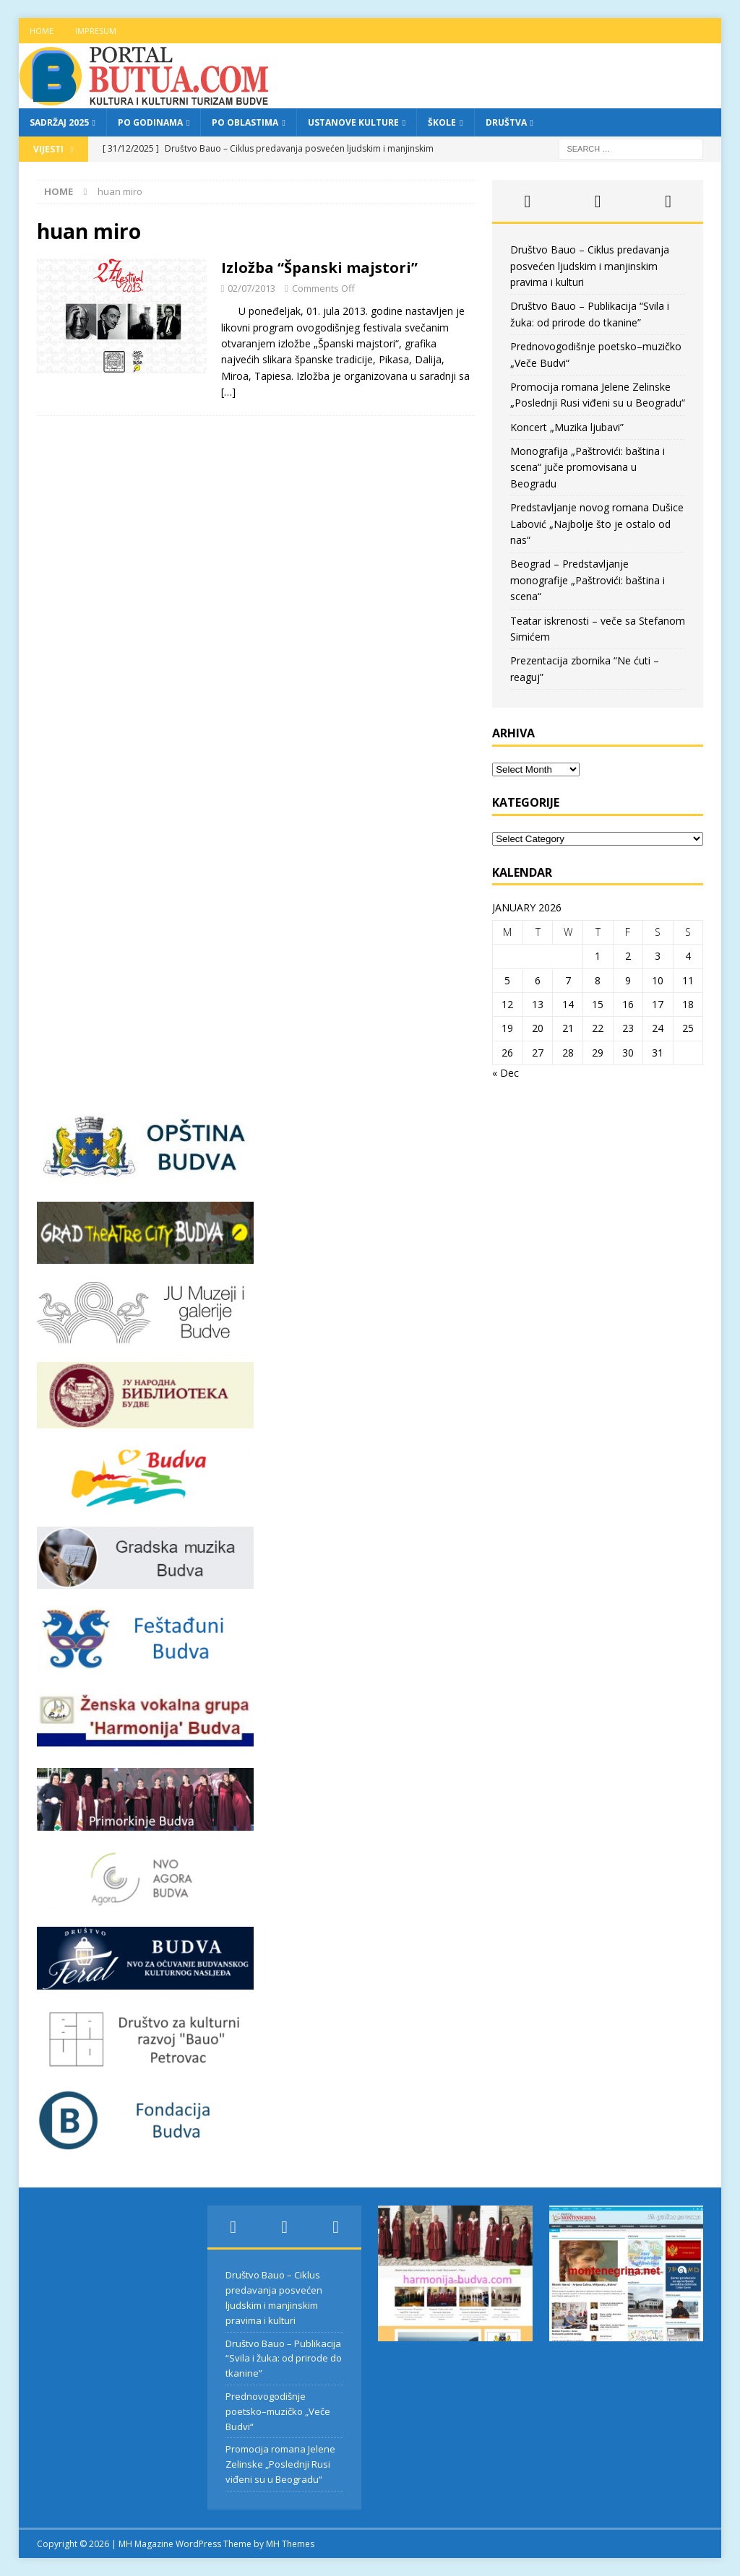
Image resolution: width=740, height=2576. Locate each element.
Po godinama (150, 122)
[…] (228, 392)
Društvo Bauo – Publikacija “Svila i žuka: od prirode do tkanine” (283, 2358)
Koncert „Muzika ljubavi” (567, 427)
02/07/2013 (251, 288)
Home (41, 30)
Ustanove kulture (353, 122)
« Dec (505, 1073)
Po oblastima (245, 122)
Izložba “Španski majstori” (319, 267)
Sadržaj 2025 (59, 122)
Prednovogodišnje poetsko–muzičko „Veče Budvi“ (277, 2411)
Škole (442, 122)
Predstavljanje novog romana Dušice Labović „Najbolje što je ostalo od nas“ (597, 523)
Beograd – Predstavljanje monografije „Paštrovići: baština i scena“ (587, 580)
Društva (506, 122)
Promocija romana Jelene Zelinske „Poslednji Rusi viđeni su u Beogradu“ (280, 2464)
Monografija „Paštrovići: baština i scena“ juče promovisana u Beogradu (587, 467)
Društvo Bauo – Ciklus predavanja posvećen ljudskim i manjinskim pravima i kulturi (589, 266)
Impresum (95, 30)
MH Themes (290, 2544)
